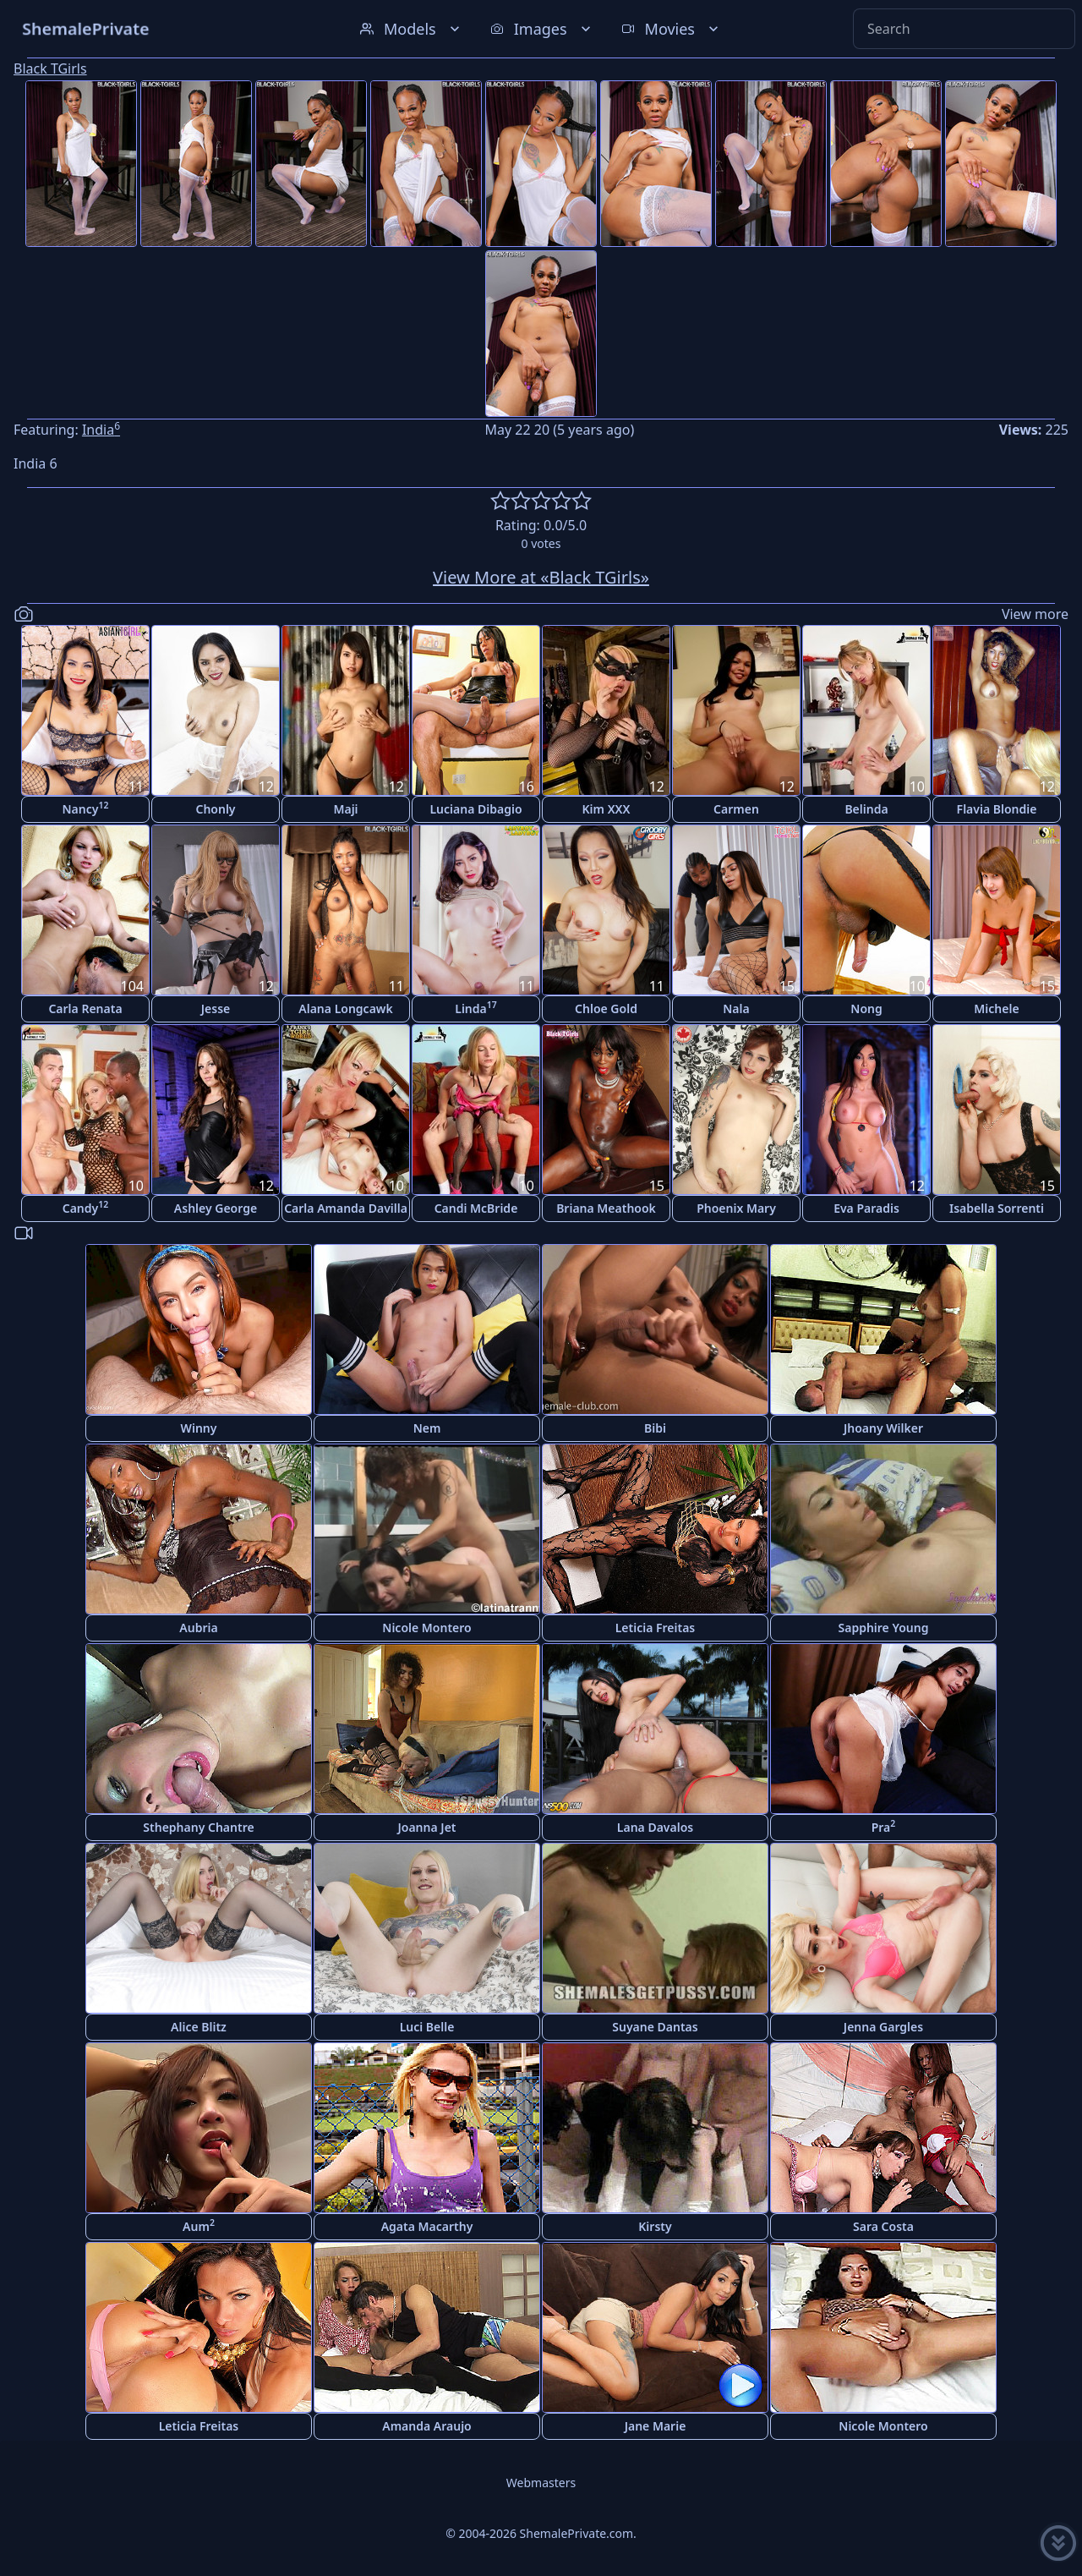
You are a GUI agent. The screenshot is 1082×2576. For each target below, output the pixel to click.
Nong (866, 1008)
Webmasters (541, 2483)
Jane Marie (655, 2426)
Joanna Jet (426, 1827)
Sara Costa (883, 2226)
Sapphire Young (884, 1628)
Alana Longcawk (345, 1008)
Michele (996, 1008)
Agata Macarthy (427, 2226)
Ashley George (215, 1208)
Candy (86, 1207)
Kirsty (654, 2226)
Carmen (736, 809)
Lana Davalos (655, 1827)
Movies (671, 29)
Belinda (866, 809)
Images (542, 29)
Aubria (198, 1628)
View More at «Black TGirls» (541, 577)
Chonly (215, 809)
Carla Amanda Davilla (345, 1208)
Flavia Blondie (997, 809)
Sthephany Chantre (198, 1827)
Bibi (655, 1428)
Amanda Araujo (427, 2426)
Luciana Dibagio (475, 809)
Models (411, 29)
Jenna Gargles (883, 2027)
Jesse (216, 1008)
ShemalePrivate (85, 28)
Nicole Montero (426, 1628)
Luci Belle (427, 2027)
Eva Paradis (866, 1208)
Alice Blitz (199, 2027)
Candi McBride (476, 1208)
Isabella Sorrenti (996, 1208)
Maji (345, 809)
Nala (736, 1008)
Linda (476, 1008)
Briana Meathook (606, 1208)
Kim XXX (606, 809)
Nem (427, 1428)
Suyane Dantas (654, 2027)
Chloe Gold (606, 1008)
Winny (199, 1428)
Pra (884, 1826)
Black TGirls (50, 68)
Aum (199, 2225)
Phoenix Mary (736, 1208)
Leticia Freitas (655, 1628)
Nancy (86, 808)
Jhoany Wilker (883, 1428)
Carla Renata (85, 1008)
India (101, 429)
